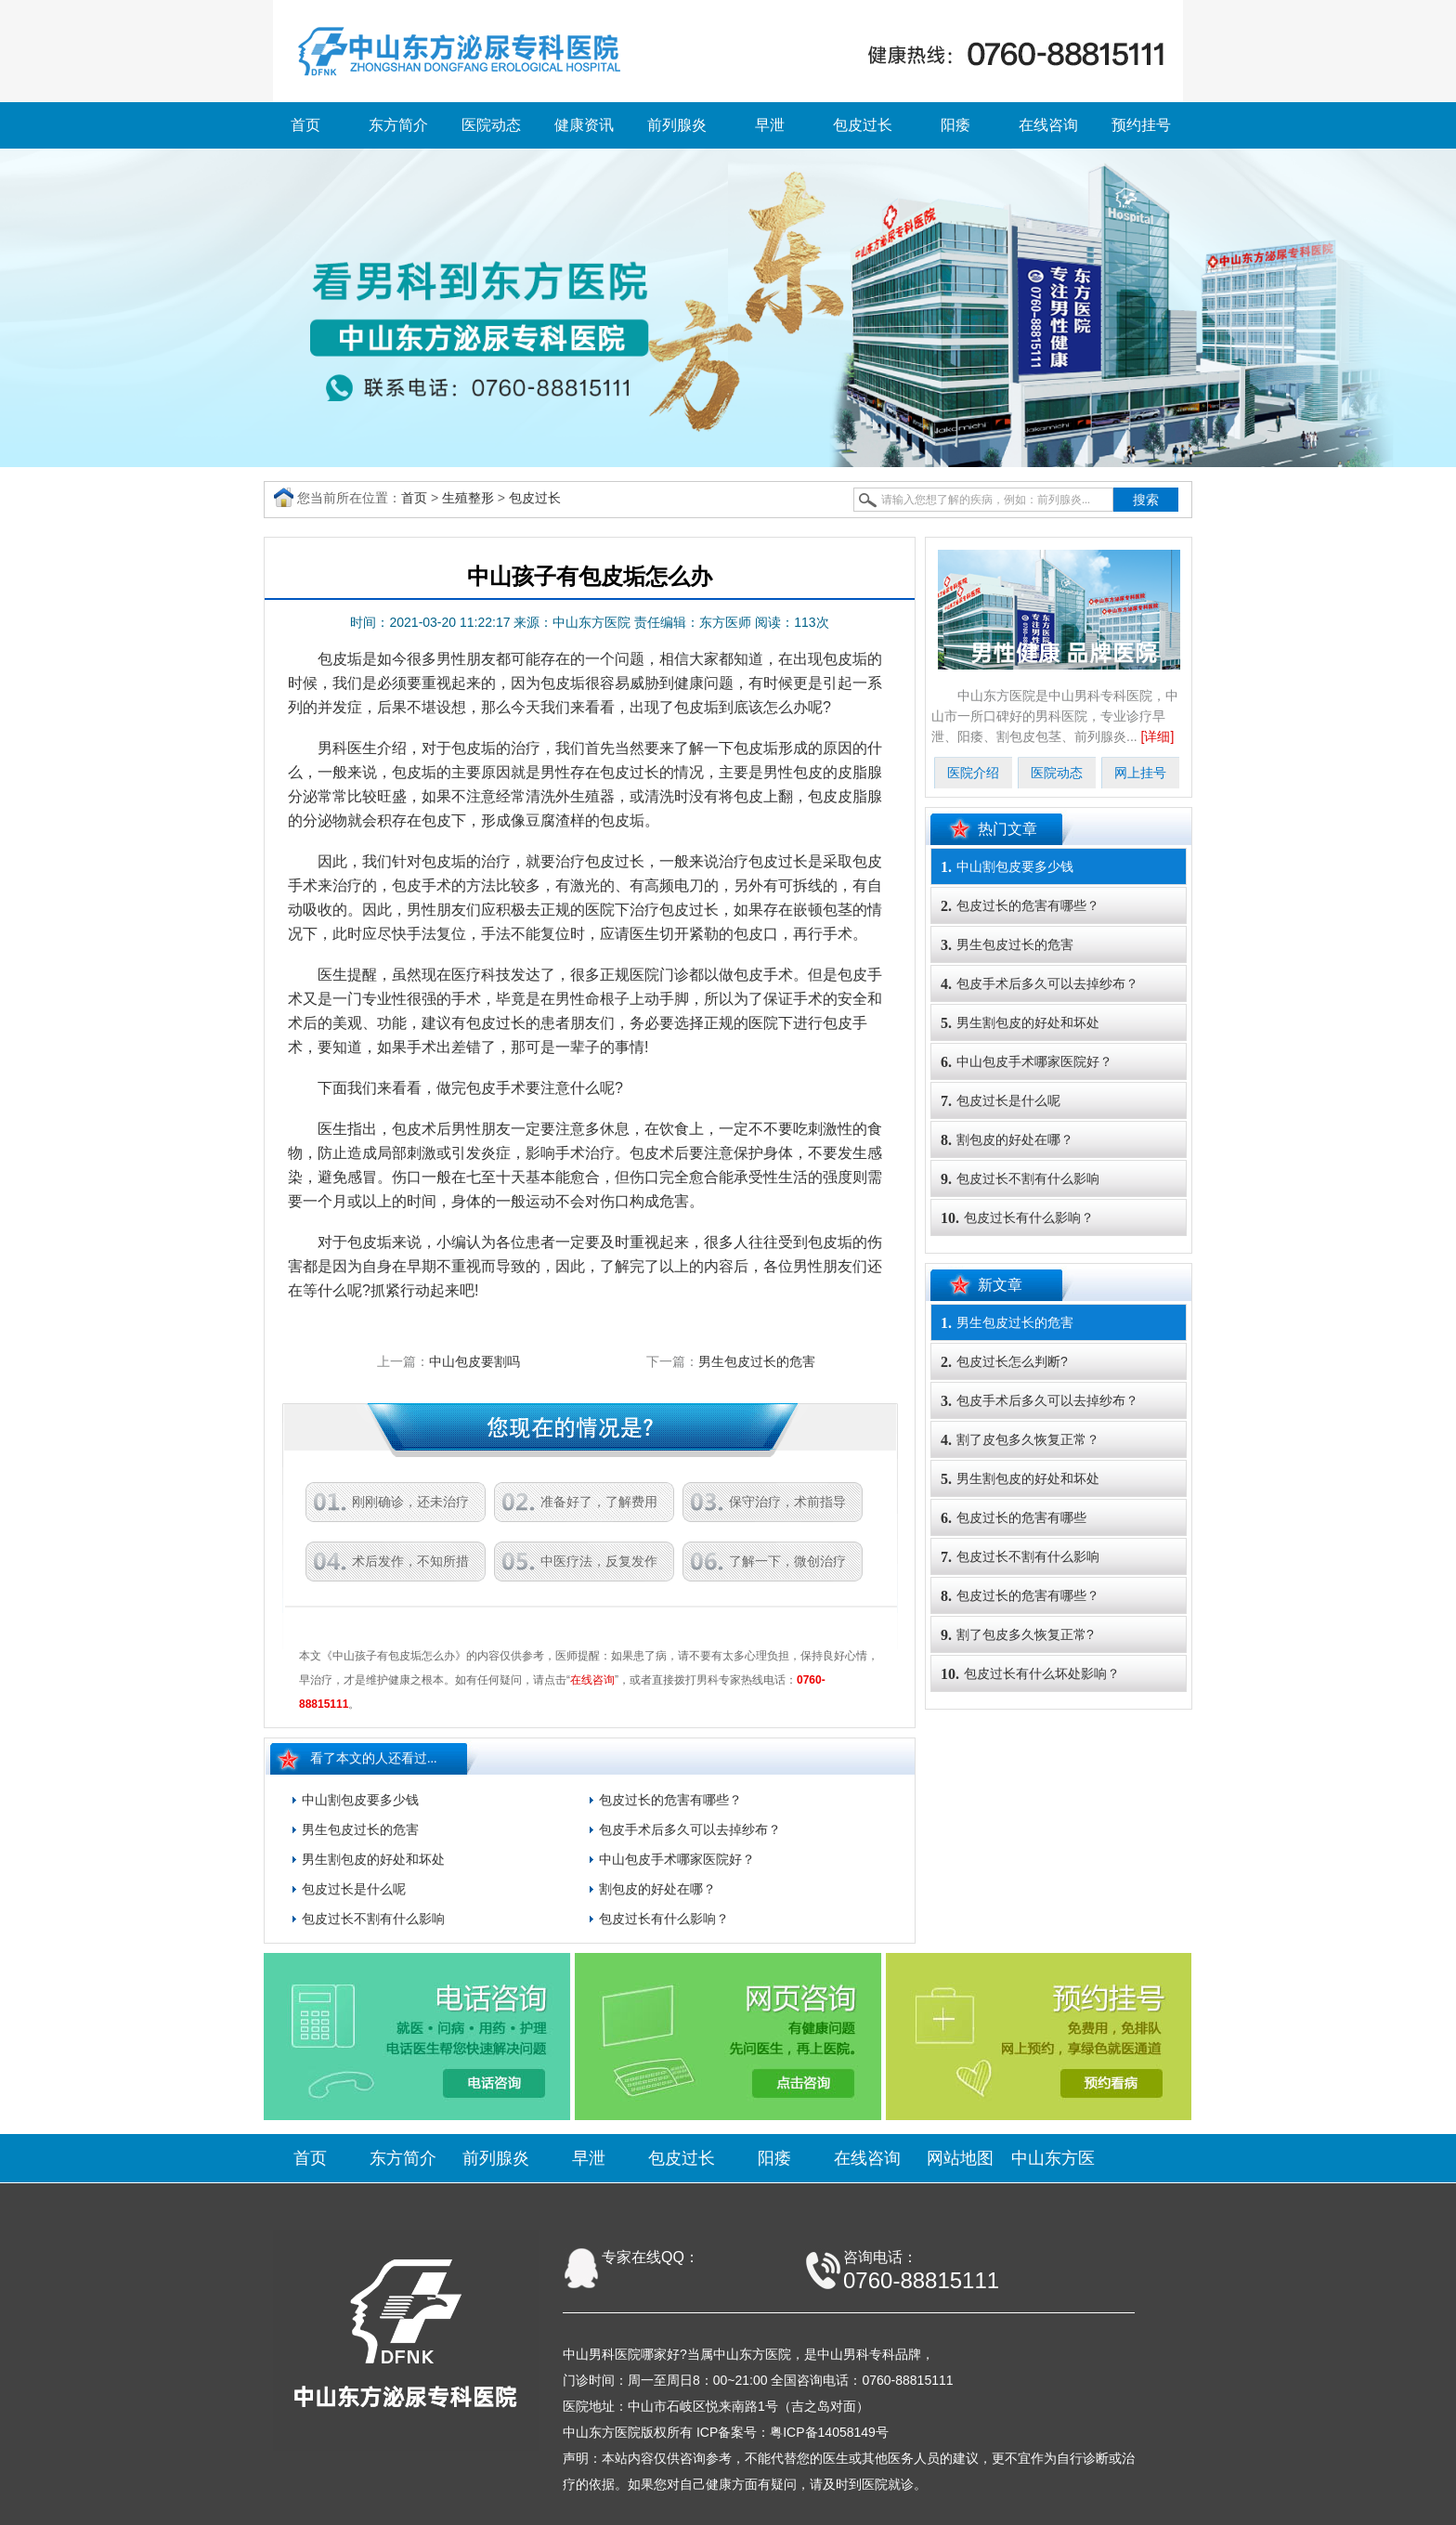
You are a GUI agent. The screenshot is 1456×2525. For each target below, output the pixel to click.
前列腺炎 (677, 125)
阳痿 (955, 125)
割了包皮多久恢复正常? (1017, 1635)
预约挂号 (1141, 125)
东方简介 (398, 125)
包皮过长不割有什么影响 (373, 1918)
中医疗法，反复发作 (598, 1561)
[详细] (1158, 736)
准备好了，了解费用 (598, 1501)
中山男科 (843, 2354)
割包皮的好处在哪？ (657, 1888)
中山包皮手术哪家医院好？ (677, 1859)
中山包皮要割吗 (474, 1361)
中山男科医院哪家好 (621, 2354)
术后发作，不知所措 (410, 1561)
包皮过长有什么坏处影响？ (1030, 1674)
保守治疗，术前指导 (787, 1501)
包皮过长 (862, 125)
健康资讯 (584, 125)
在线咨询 (1048, 125)
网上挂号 (1140, 772)
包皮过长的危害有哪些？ (670, 1799)
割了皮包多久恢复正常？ (1020, 1440)
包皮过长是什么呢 (354, 1888)
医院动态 (491, 125)
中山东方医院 (752, 2354)
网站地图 (960, 2158)
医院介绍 (973, 772)
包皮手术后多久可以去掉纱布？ (690, 1829)
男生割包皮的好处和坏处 (373, 1859)
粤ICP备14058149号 (829, 2432)
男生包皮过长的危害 (756, 1361)
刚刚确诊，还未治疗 (410, 1501)
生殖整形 (468, 497)
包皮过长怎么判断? (1004, 1362)
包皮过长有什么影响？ (664, 1918)
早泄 (770, 125)
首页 (305, 125)
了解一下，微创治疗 (787, 1561)
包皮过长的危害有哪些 (1013, 1518)
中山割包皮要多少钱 (360, 1799)
